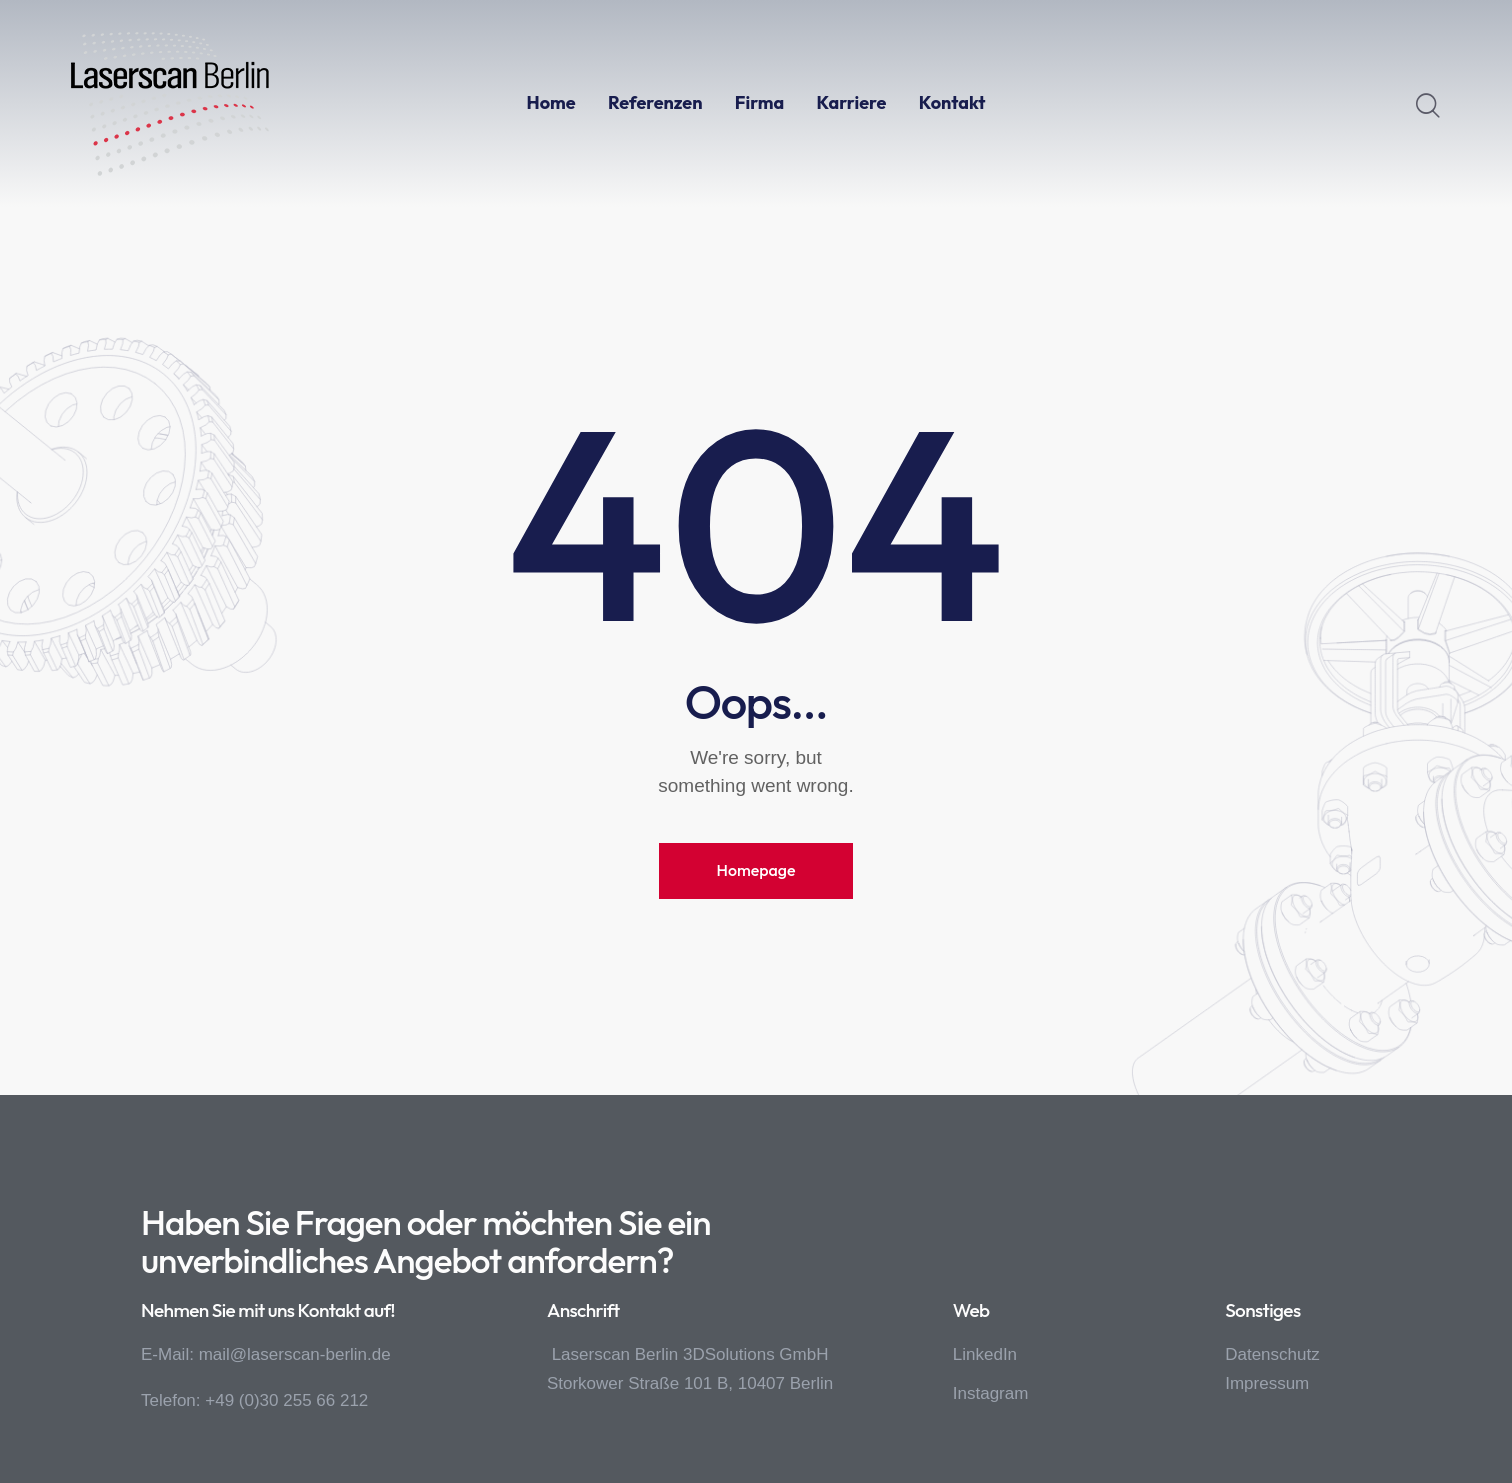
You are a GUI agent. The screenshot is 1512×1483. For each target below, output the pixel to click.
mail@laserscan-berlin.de (295, 1354)
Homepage (755, 870)
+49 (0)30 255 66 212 (286, 1400)
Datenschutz (1272, 1354)
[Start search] (1428, 106)
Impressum (1267, 1383)
